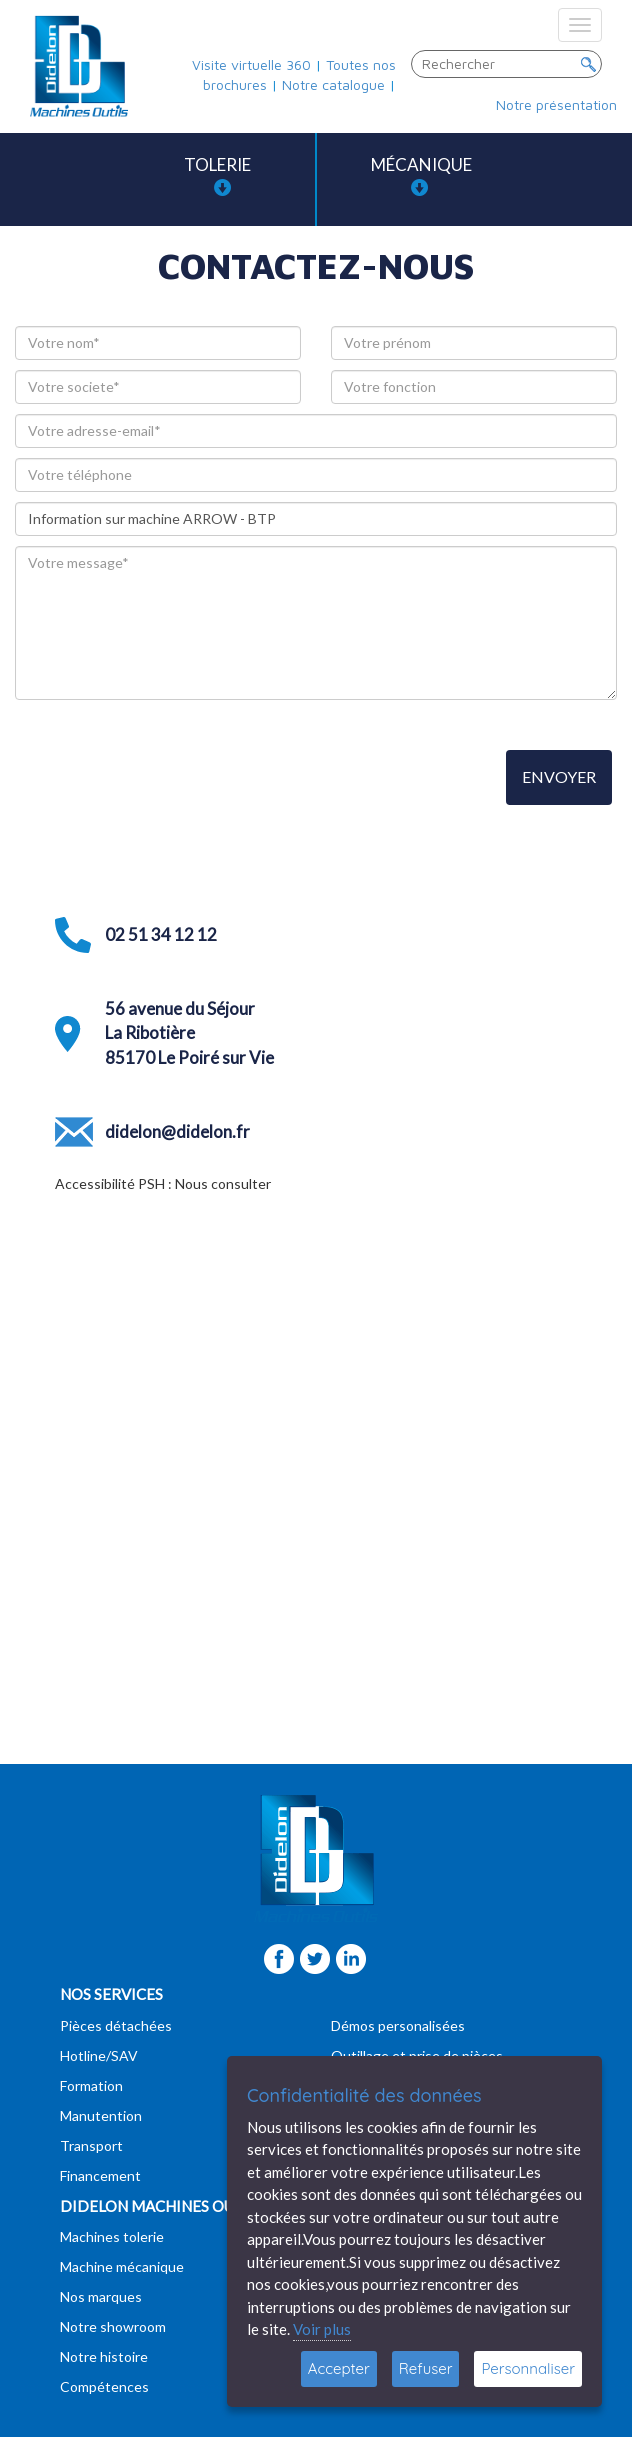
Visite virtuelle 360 (251, 64)
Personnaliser (528, 2368)
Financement (100, 2175)
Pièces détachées (116, 2025)
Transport (91, 2145)
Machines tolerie (112, 2236)
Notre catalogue (333, 84)
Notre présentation (556, 104)
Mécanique (421, 175)
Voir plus (322, 2329)
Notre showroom (113, 2326)
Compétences (104, 2386)
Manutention (101, 2115)
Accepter (339, 2368)
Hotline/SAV (99, 2055)
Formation (91, 2085)
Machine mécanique (122, 2266)
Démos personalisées (398, 2025)
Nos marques (101, 2296)
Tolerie (217, 175)
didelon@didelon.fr (177, 1131)
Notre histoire (104, 2356)
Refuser (426, 2368)
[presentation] (167, 779)
